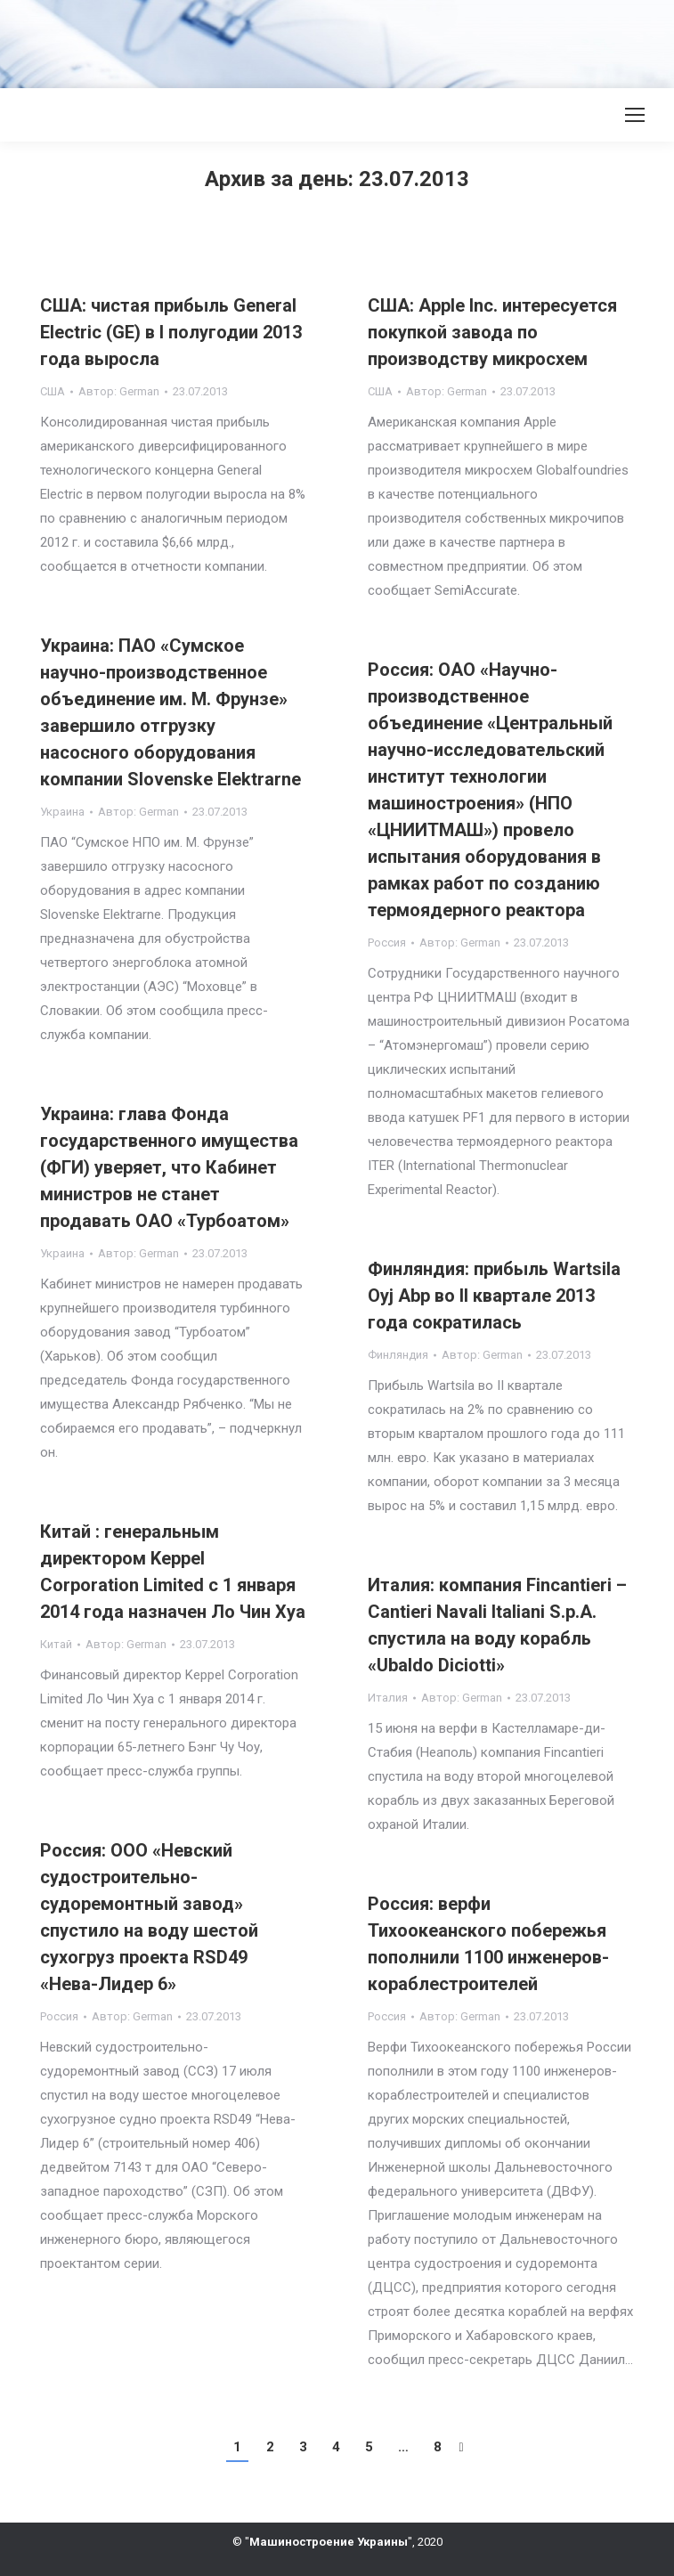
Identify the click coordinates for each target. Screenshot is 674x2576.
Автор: (118, 391)
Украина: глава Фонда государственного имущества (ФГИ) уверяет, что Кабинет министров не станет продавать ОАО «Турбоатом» (169, 1167)
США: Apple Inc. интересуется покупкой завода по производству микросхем (492, 332)
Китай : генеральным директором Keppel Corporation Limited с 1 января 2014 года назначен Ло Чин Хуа (172, 1571)
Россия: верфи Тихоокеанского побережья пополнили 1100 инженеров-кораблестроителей (488, 1944)
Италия (388, 1697)
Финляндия (398, 1354)
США (52, 391)
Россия (387, 942)
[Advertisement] (324, 40)
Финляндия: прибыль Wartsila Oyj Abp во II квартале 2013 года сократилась (494, 1295)
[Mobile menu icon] (635, 115)
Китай (56, 1644)
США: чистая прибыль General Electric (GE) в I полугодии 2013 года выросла (171, 332)
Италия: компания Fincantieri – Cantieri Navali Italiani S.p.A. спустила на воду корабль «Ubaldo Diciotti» (497, 1625)
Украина (62, 811)
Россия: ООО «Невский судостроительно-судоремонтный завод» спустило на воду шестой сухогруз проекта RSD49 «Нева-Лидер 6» (149, 1917)
